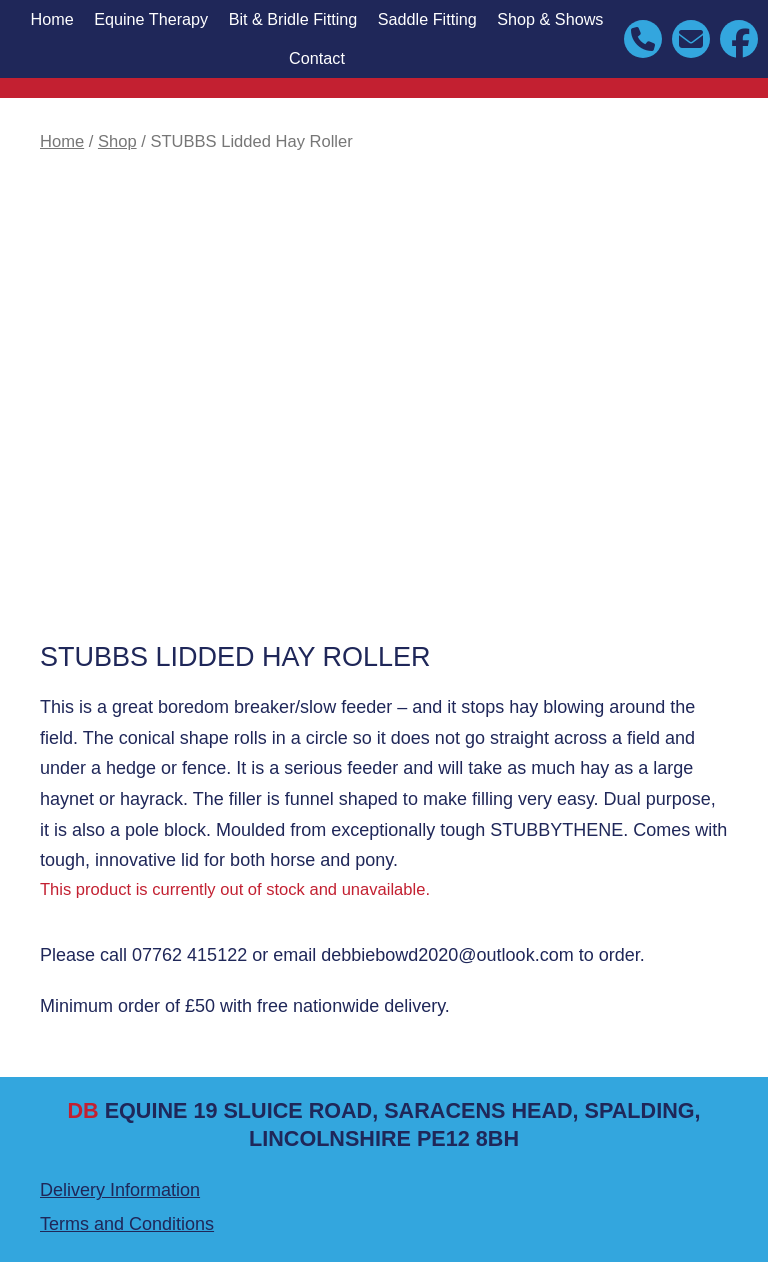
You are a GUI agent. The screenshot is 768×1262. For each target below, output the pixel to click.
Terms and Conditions (127, 1224)
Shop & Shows (550, 19)
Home (51, 19)
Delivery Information (120, 1190)
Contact (317, 58)
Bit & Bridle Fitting (293, 19)
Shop (117, 141)
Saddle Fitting (427, 19)
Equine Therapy (151, 19)
